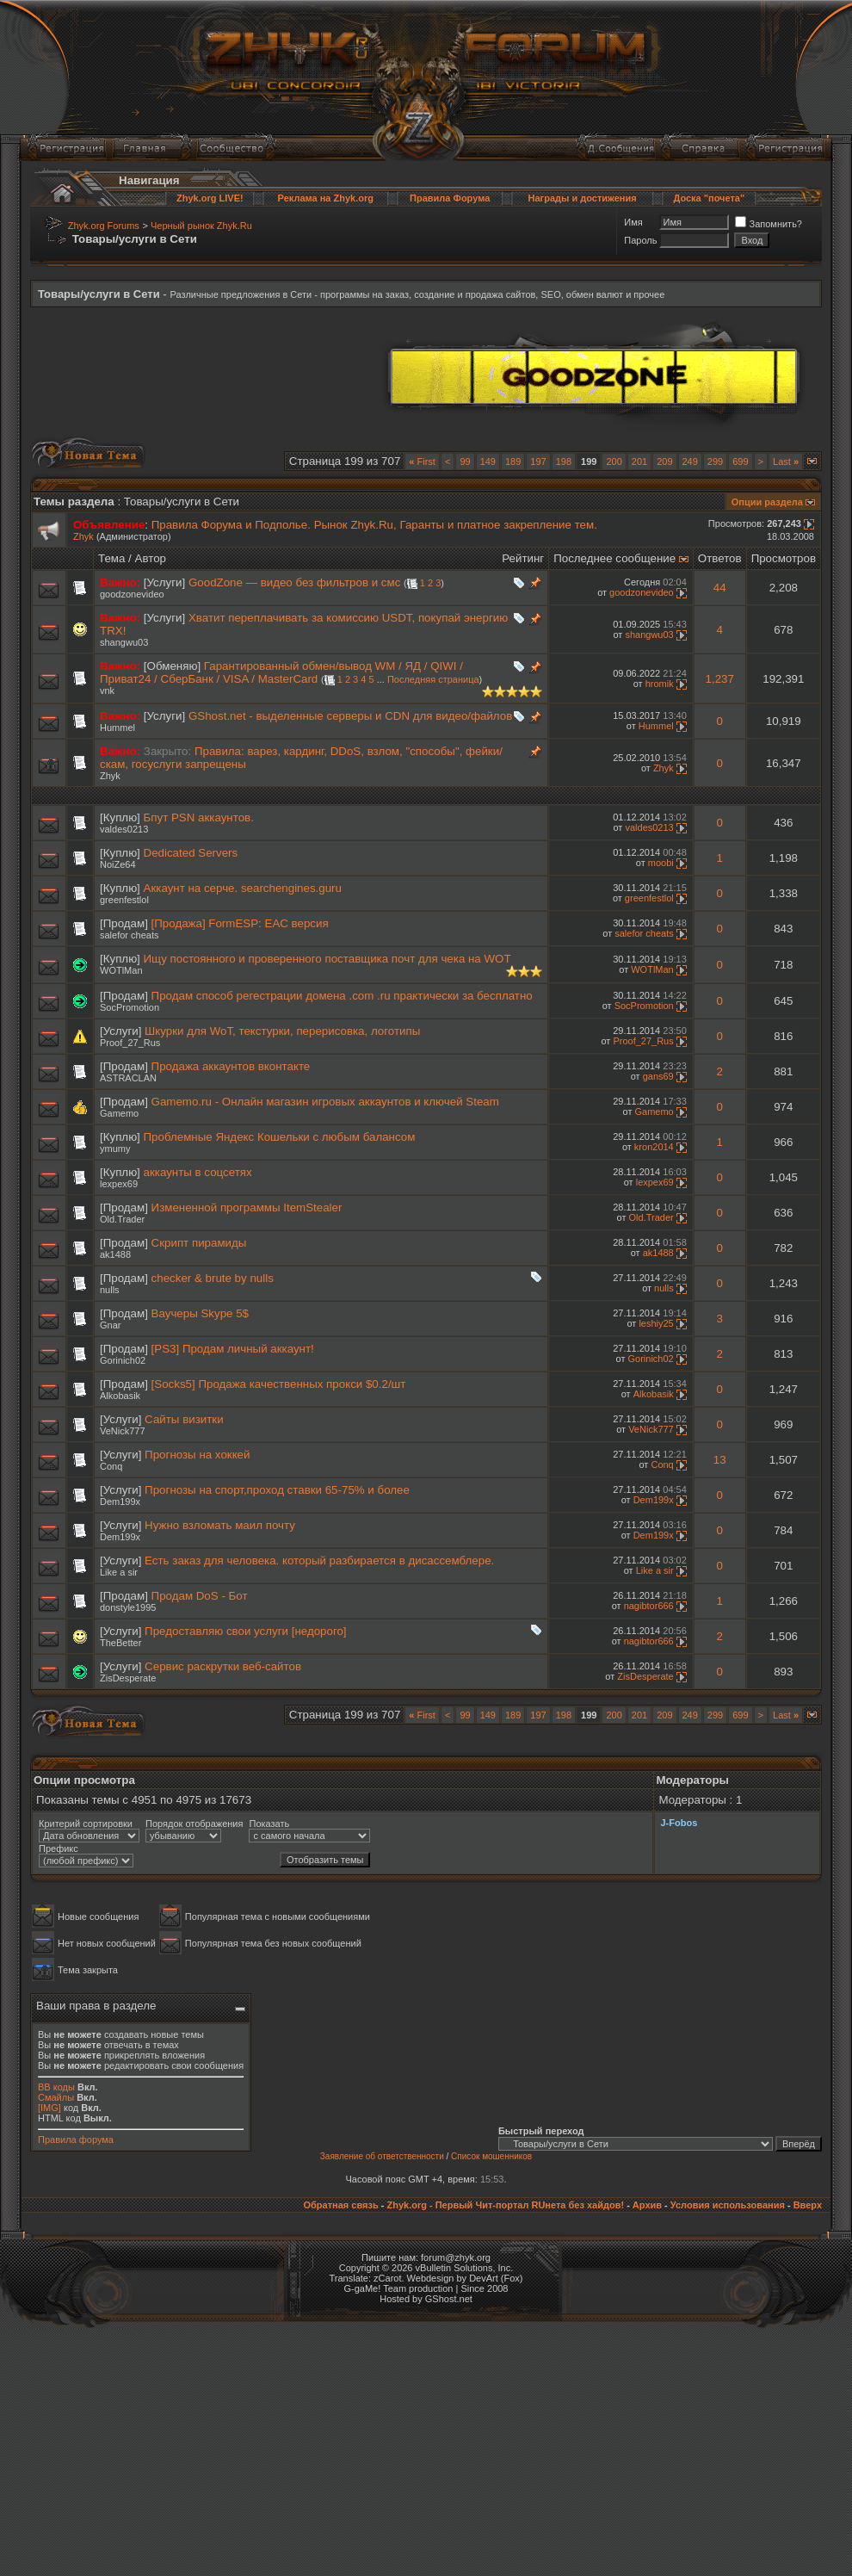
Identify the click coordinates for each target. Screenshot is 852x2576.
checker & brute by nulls (212, 1278)
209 (664, 461)
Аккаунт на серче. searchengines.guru (243, 888)
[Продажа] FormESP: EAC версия (240, 923)
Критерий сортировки (86, 1823)
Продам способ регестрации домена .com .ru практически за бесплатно (342, 995)
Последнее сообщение (614, 558)
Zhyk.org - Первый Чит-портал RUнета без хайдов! (505, 2205)
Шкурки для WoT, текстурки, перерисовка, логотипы (282, 1031)
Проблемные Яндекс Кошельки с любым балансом (280, 1136)
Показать (269, 1823)
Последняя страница (433, 679)
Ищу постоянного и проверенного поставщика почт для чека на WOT (327, 958)
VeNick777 (122, 1431)
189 (513, 461)
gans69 (658, 1076)
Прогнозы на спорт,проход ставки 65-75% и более (277, 1489)
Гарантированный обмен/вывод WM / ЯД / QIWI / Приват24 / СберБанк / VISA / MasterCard (281, 672)
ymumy (115, 1148)
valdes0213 (124, 829)
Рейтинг (523, 558)
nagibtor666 (649, 1606)
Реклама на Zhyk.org (326, 198)
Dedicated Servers (191, 852)
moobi (661, 863)
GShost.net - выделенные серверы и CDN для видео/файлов (350, 715)
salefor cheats (129, 935)
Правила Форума (450, 198)
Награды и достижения (582, 198)
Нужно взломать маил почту (220, 1525)
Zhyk (83, 536)
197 (538, 461)
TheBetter (120, 1643)
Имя (633, 222)
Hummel (117, 727)
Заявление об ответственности (382, 2156)
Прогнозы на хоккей (197, 1454)
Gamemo (119, 1113)
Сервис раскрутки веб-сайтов (223, 1666)
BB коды (56, 2087)
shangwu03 (124, 642)
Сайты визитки (184, 1419)
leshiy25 (656, 1323)
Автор (150, 558)
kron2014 (654, 1147)
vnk (107, 690)
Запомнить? (768, 224)
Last (786, 461)
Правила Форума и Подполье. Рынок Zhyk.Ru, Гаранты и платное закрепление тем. (374, 524)
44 (719, 587)
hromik (659, 683)
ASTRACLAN (128, 1078)
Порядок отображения (194, 1823)
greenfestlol (124, 900)
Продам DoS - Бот (199, 1595)
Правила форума (76, 2139)
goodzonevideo (132, 594)
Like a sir (119, 1572)
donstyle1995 (128, 1607)
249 (690, 461)
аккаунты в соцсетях (198, 1172)
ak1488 (115, 1254)
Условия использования (727, 2205)
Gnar (110, 1325)
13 (719, 1459)
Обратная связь (340, 2205)
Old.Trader (122, 1219)
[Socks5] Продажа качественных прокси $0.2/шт (278, 1384)
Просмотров (783, 558)
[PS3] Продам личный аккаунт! (232, 1348)
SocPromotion (129, 1007)
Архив (647, 2205)
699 (740, 461)
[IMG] (49, 2107)
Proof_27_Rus (130, 1042)
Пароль (640, 240)
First (422, 461)
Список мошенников (491, 2156)
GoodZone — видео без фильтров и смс (294, 582)
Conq (111, 1466)
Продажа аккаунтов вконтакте (231, 1066)
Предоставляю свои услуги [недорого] (245, 1631)
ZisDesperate (128, 1678)
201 (639, 461)
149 (488, 461)
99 (465, 461)
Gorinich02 (122, 1360)
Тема (111, 558)
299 (715, 461)
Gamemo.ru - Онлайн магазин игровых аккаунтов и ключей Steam (325, 1101)
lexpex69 (119, 1184)
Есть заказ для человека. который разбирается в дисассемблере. (319, 1560)
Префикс (58, 1848)
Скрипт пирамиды (199, 1242)
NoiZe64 (118, 864)
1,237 (720, 678)
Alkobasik (120, 1395)
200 (613, 461)
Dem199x (120, 1501)
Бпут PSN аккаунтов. (199, 817)
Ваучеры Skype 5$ (200, 1313)
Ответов (720, 558)
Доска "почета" (708, 198)
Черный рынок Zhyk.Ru (201, 225)
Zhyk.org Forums (103, 225)
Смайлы (56, 2097)
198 (563, 461)
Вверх (807, 2205)
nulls (110, 1290)
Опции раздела (767, 502)
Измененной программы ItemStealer (247, 1207)
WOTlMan (121, 970)
